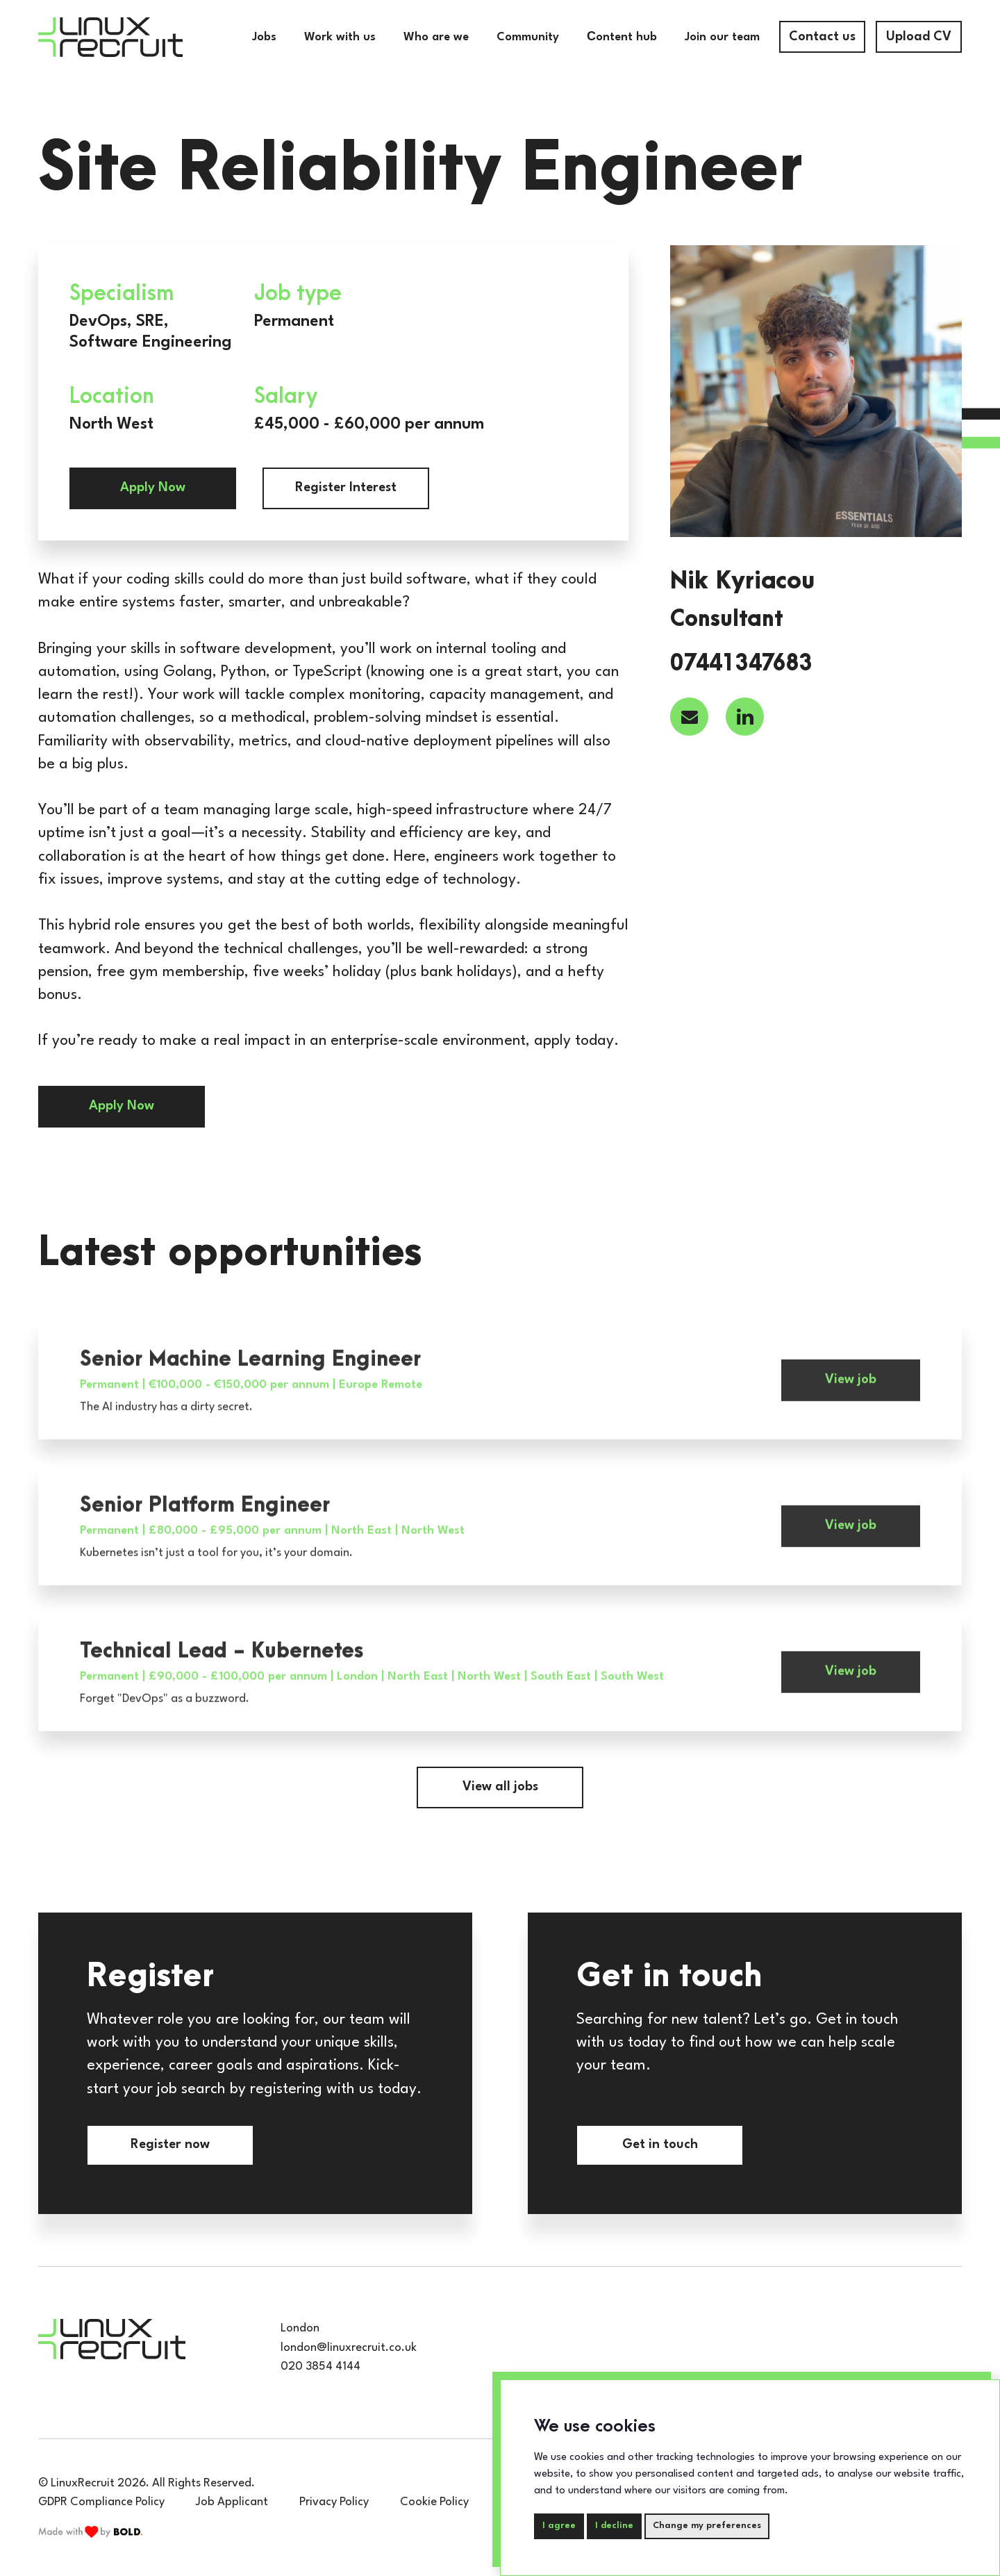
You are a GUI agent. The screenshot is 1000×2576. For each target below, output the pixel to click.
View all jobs (500, 1787)
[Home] (110, 37)
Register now (170, 2144)
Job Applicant (232, 2502)
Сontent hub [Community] (622, 37)
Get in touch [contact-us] (660, 2144)
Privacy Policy (334, 2502)
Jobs (264, 37)
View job (850, 1403)
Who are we (436, 37)
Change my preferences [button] (707, 2525)
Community (528, 37)
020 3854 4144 (320, 2366)
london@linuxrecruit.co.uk (349, 2348)
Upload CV (918, 37)
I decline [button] (614, 2525)
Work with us (340, 37)
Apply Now (152, 487)
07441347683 (741, 664)
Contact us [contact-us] (822, 37)
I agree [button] (559, 2525)
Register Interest (346, 487)
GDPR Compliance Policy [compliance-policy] (101, 2502)
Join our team (722, 37)
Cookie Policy (434, 2502)
